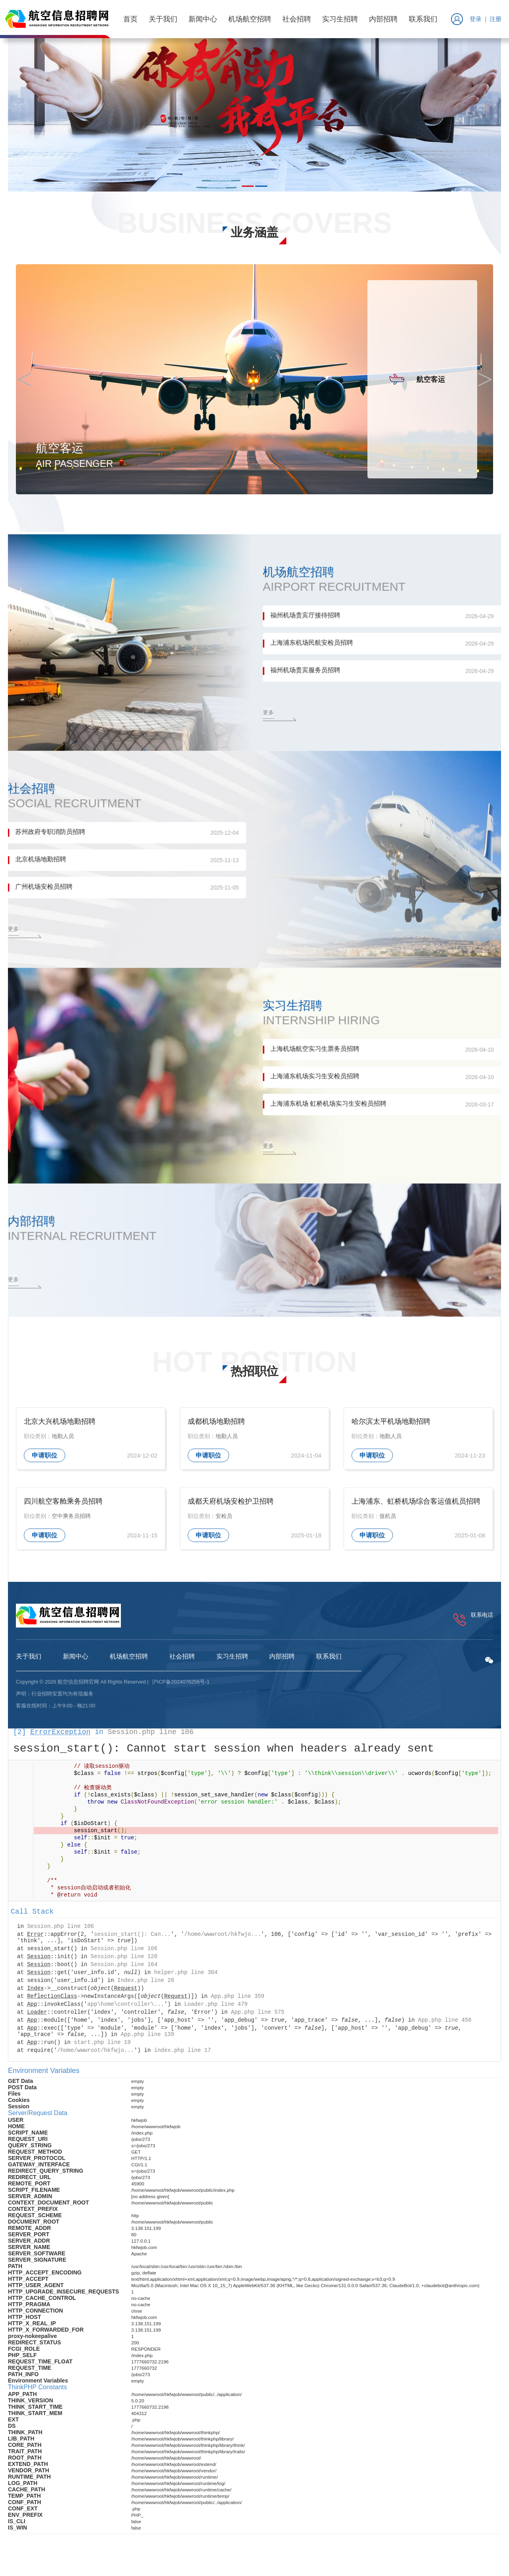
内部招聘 (381, 19)
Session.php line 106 (151, 1738)
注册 (494, 18)
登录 (472, 18)
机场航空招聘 (247, 19)
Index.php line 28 (145, 1986)
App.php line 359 (237, 2002)
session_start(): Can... (132, 1940)
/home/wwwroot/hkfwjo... (222, 1940)
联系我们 (421, 19)
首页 (128, 19)
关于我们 (161, 19)
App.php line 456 (444, 2026)
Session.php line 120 (124, 1962)
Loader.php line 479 (216, 2010)
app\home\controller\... (125, 2010)
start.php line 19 (102, 2048)
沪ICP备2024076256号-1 (181, 1688)
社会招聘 (294, 19)
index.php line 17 (182, 2056)
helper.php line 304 (186, 1978)
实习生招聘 (338, 19)
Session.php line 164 (124, 1970)
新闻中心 (201, 19)
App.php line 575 (257, 2018)
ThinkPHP (21, 2551)
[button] (248, 186)
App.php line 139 (147, 2040)
